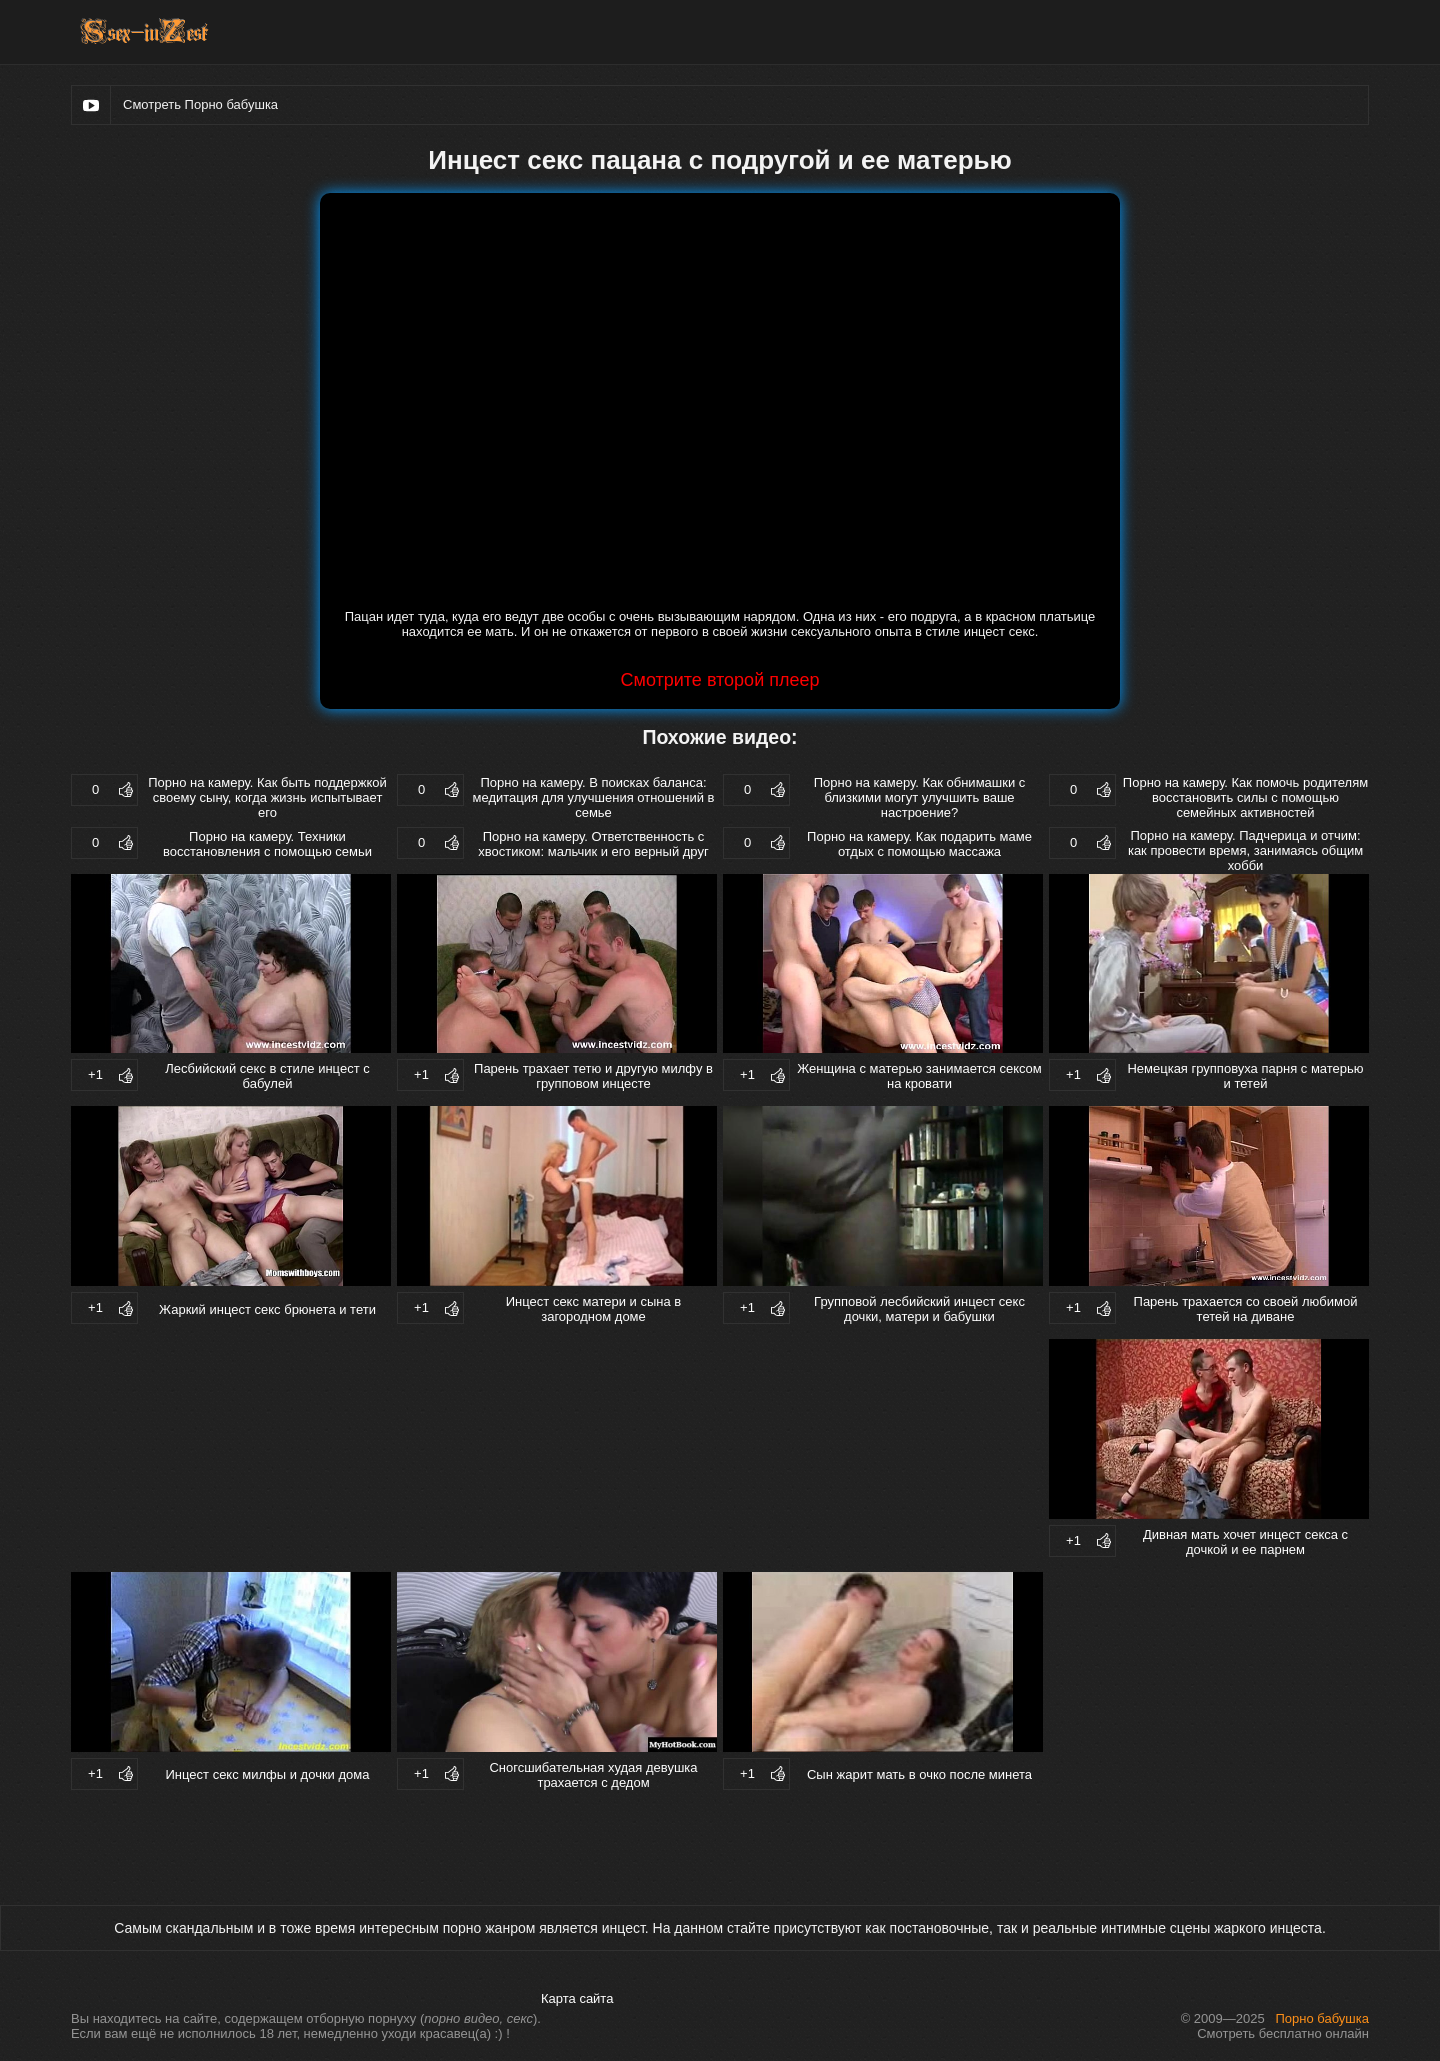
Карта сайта (577, 1998)
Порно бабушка (1323, 2018)
